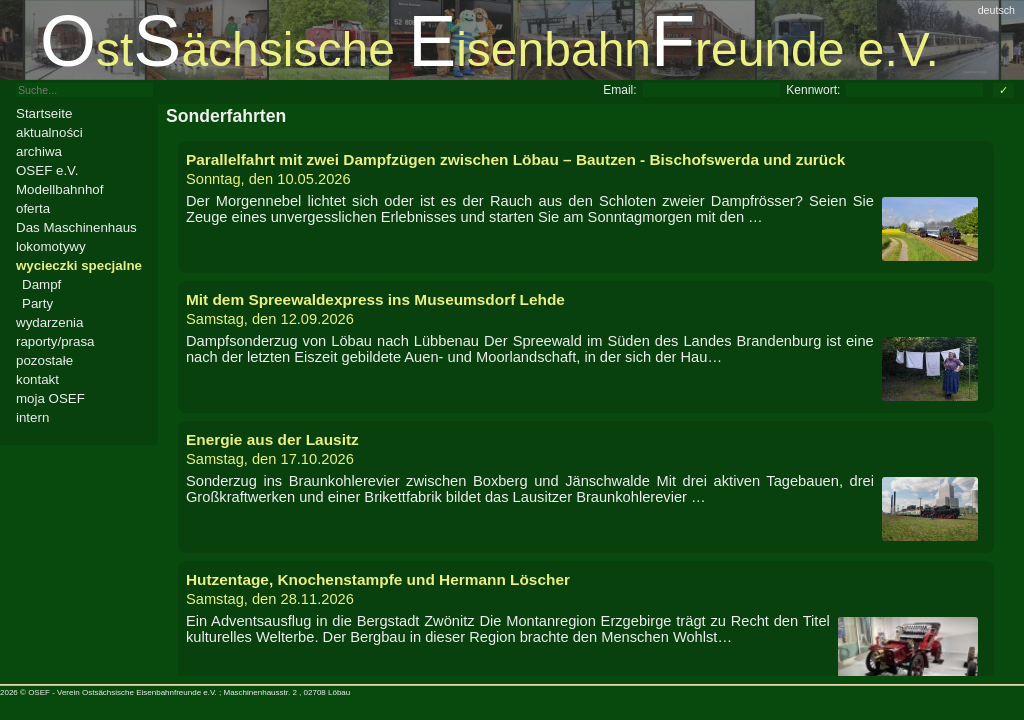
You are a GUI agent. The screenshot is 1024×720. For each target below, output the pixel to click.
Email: (619, 90)
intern (32, 417)
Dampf (41, 284)
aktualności (49, 132)
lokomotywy (51, 246)
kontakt (37, 379)
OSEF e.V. (47, 170)
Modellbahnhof (59, 189)
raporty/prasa (55, 341)
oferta (33, 208)
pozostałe (44, 360)
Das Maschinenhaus (76, 227)
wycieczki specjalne (79, 265)
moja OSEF (50, 398)
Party (37, 303)
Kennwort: (813, 90)
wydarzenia (49, 322)
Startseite (44, 113)
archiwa (39, 151)
